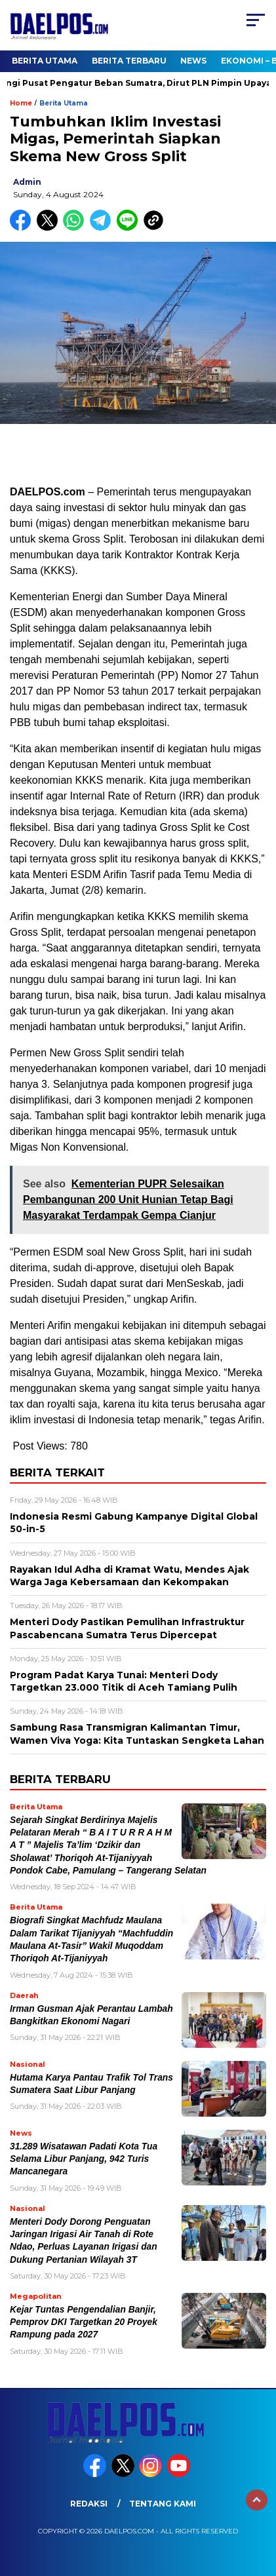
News (193, 61)
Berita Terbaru (129, 61)
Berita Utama (44, 61)
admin (27, 182)
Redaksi (89, 2504)
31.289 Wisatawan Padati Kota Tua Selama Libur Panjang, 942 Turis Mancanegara (83, 2159)
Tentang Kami (162, 2504)
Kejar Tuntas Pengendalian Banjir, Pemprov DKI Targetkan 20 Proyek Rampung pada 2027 (83, 2322)
